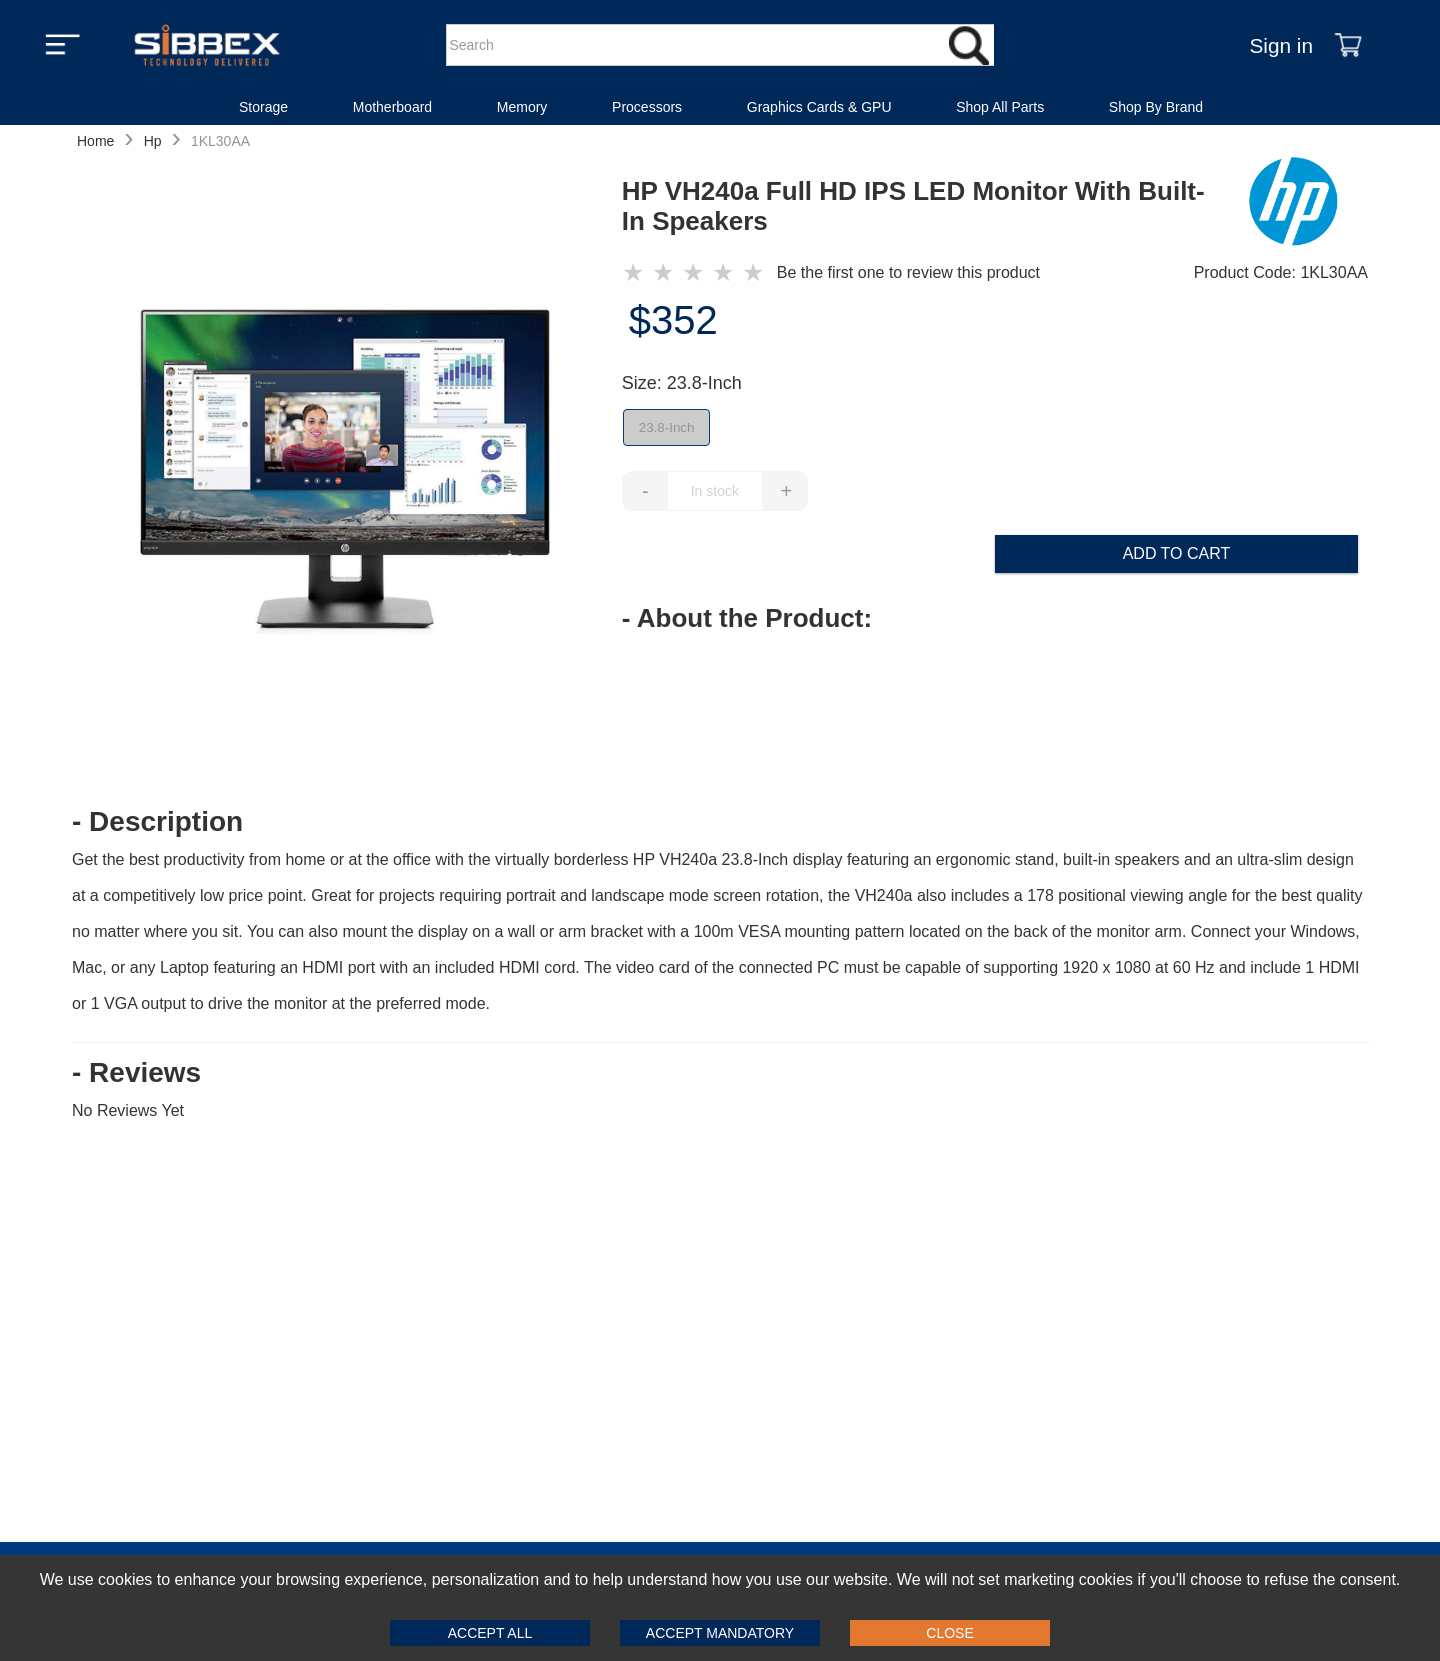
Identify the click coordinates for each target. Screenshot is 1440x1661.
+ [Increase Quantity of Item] (786, 491)
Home (95, 141)
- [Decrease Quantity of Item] (645, 491)
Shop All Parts (1000, 107)
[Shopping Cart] (1348, 45)
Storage (263, 107)
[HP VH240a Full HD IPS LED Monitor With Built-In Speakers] (347, 469)
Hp (153, 141)
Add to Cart (1177, 553)
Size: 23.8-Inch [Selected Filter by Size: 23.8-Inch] (682, 383)
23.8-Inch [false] (667, 427)
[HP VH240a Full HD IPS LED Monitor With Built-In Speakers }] (697, 273)
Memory (522, 107)
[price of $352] (995, 320)
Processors (647, 107)
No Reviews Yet (128, 1110)
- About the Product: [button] (747, 618)
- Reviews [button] (136, 1073)
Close (949, 1633)
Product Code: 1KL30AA (1281, 272)
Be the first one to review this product (908, 272)
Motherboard (392, 107)
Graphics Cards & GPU (819, 107)
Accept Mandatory (720, 1633)
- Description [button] (157, 822)
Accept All (490, 1633)
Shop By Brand (1156, 107)
